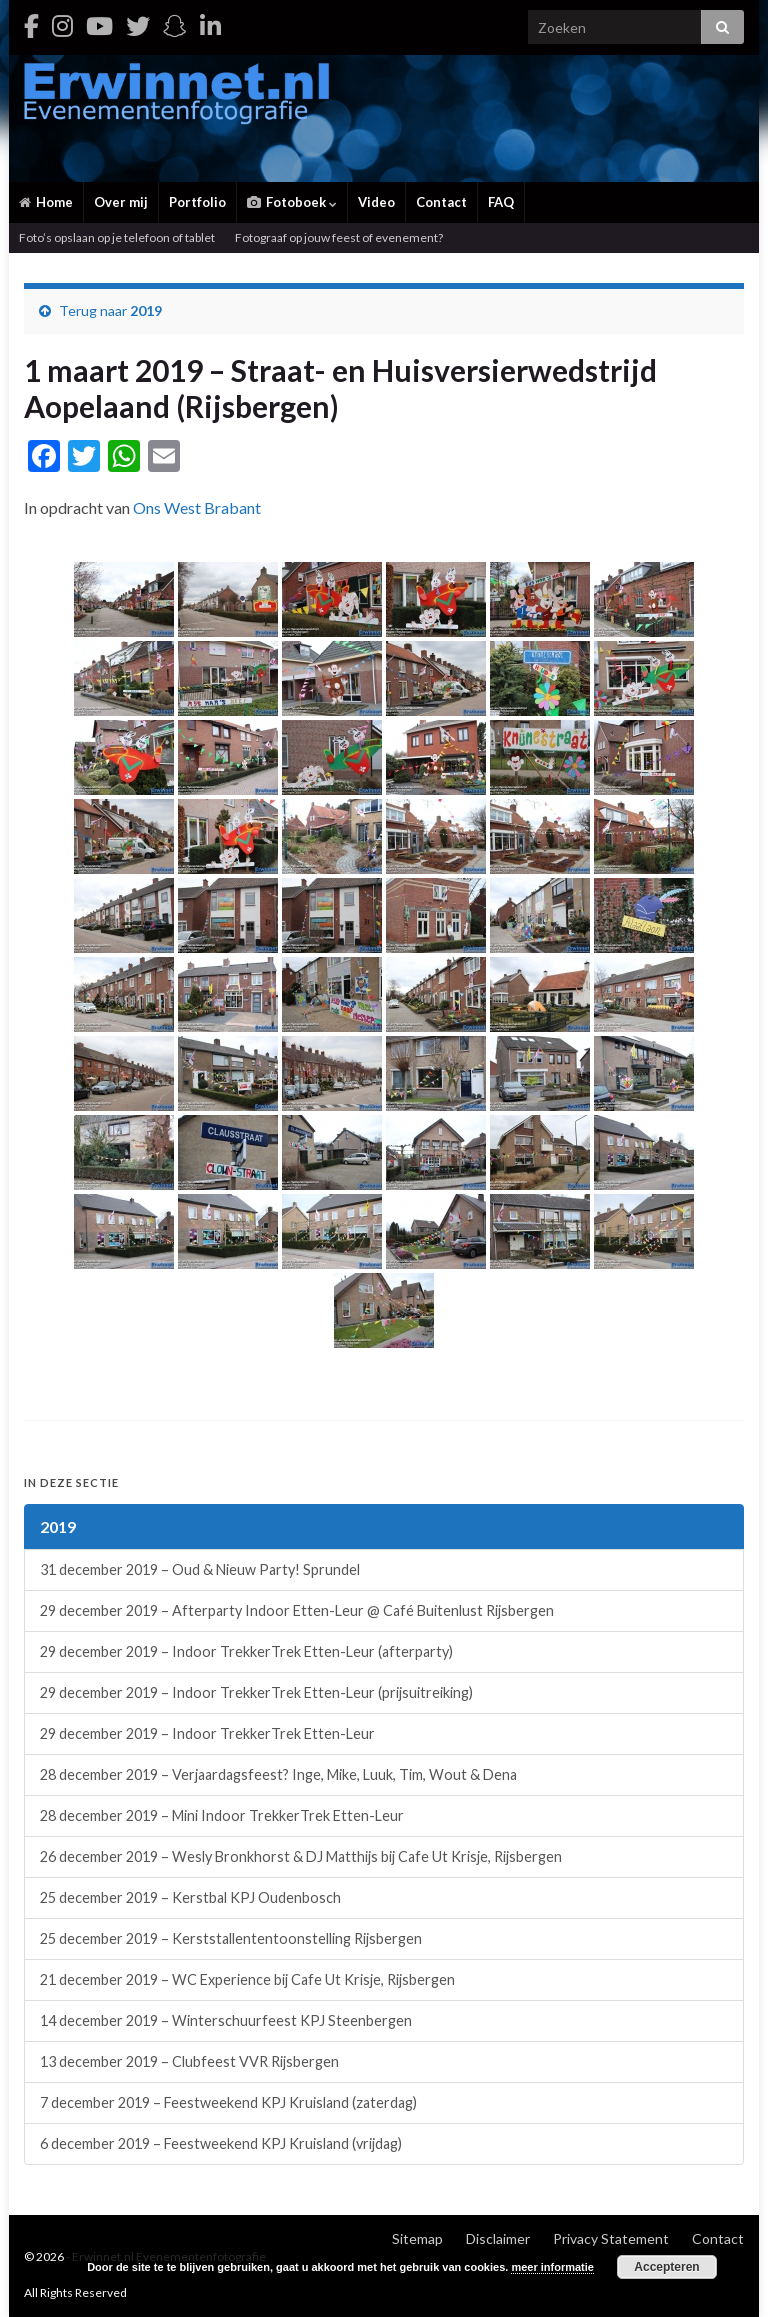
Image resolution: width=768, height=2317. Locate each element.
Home (46, 202)
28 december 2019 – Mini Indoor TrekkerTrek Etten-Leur (222, 1815)
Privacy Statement (611, 2238)
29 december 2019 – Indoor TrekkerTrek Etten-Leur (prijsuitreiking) (256, 1692)
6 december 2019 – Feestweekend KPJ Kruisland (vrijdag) (221, 2143)
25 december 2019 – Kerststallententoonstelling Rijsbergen (231, 1938)
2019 (146, 310)
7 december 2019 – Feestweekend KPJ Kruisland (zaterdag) (228, 2102)
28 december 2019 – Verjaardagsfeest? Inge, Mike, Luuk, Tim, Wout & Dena (278, 1774)
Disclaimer (498, 2238)
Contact (441, 202)
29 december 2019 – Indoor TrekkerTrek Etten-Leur (207, 1733)
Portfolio (197, 202)
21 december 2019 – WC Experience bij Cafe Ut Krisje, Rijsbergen (247, 1979)
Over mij (121, 202)
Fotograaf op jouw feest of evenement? (339, 237)
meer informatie (552, 2267)
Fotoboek (292, 202)
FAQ (501, 202)
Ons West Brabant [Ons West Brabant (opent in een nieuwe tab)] (197, 507)
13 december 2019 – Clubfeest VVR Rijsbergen (189, 2061)
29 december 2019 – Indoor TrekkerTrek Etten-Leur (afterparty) (246, 1651)
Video (376, 202)
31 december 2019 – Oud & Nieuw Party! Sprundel (200, 1569)
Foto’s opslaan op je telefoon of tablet (117, 237)
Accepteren (666, 2267)
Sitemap (417, 2238)
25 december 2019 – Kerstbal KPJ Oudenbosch (190, 1897)
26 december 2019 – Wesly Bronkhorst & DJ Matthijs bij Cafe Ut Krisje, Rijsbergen (301, 1856)
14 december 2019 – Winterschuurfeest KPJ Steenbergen (226, 2020)
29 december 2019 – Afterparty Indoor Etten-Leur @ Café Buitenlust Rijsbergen (297, 1610)
